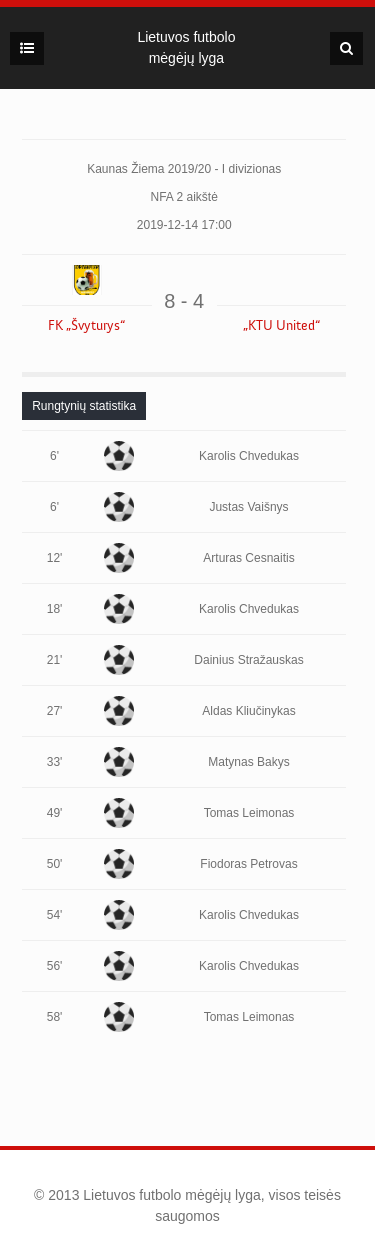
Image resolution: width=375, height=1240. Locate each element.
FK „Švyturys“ (86, 326)
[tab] (84, 406)
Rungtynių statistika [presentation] (84, 406)
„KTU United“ (281, 326)
